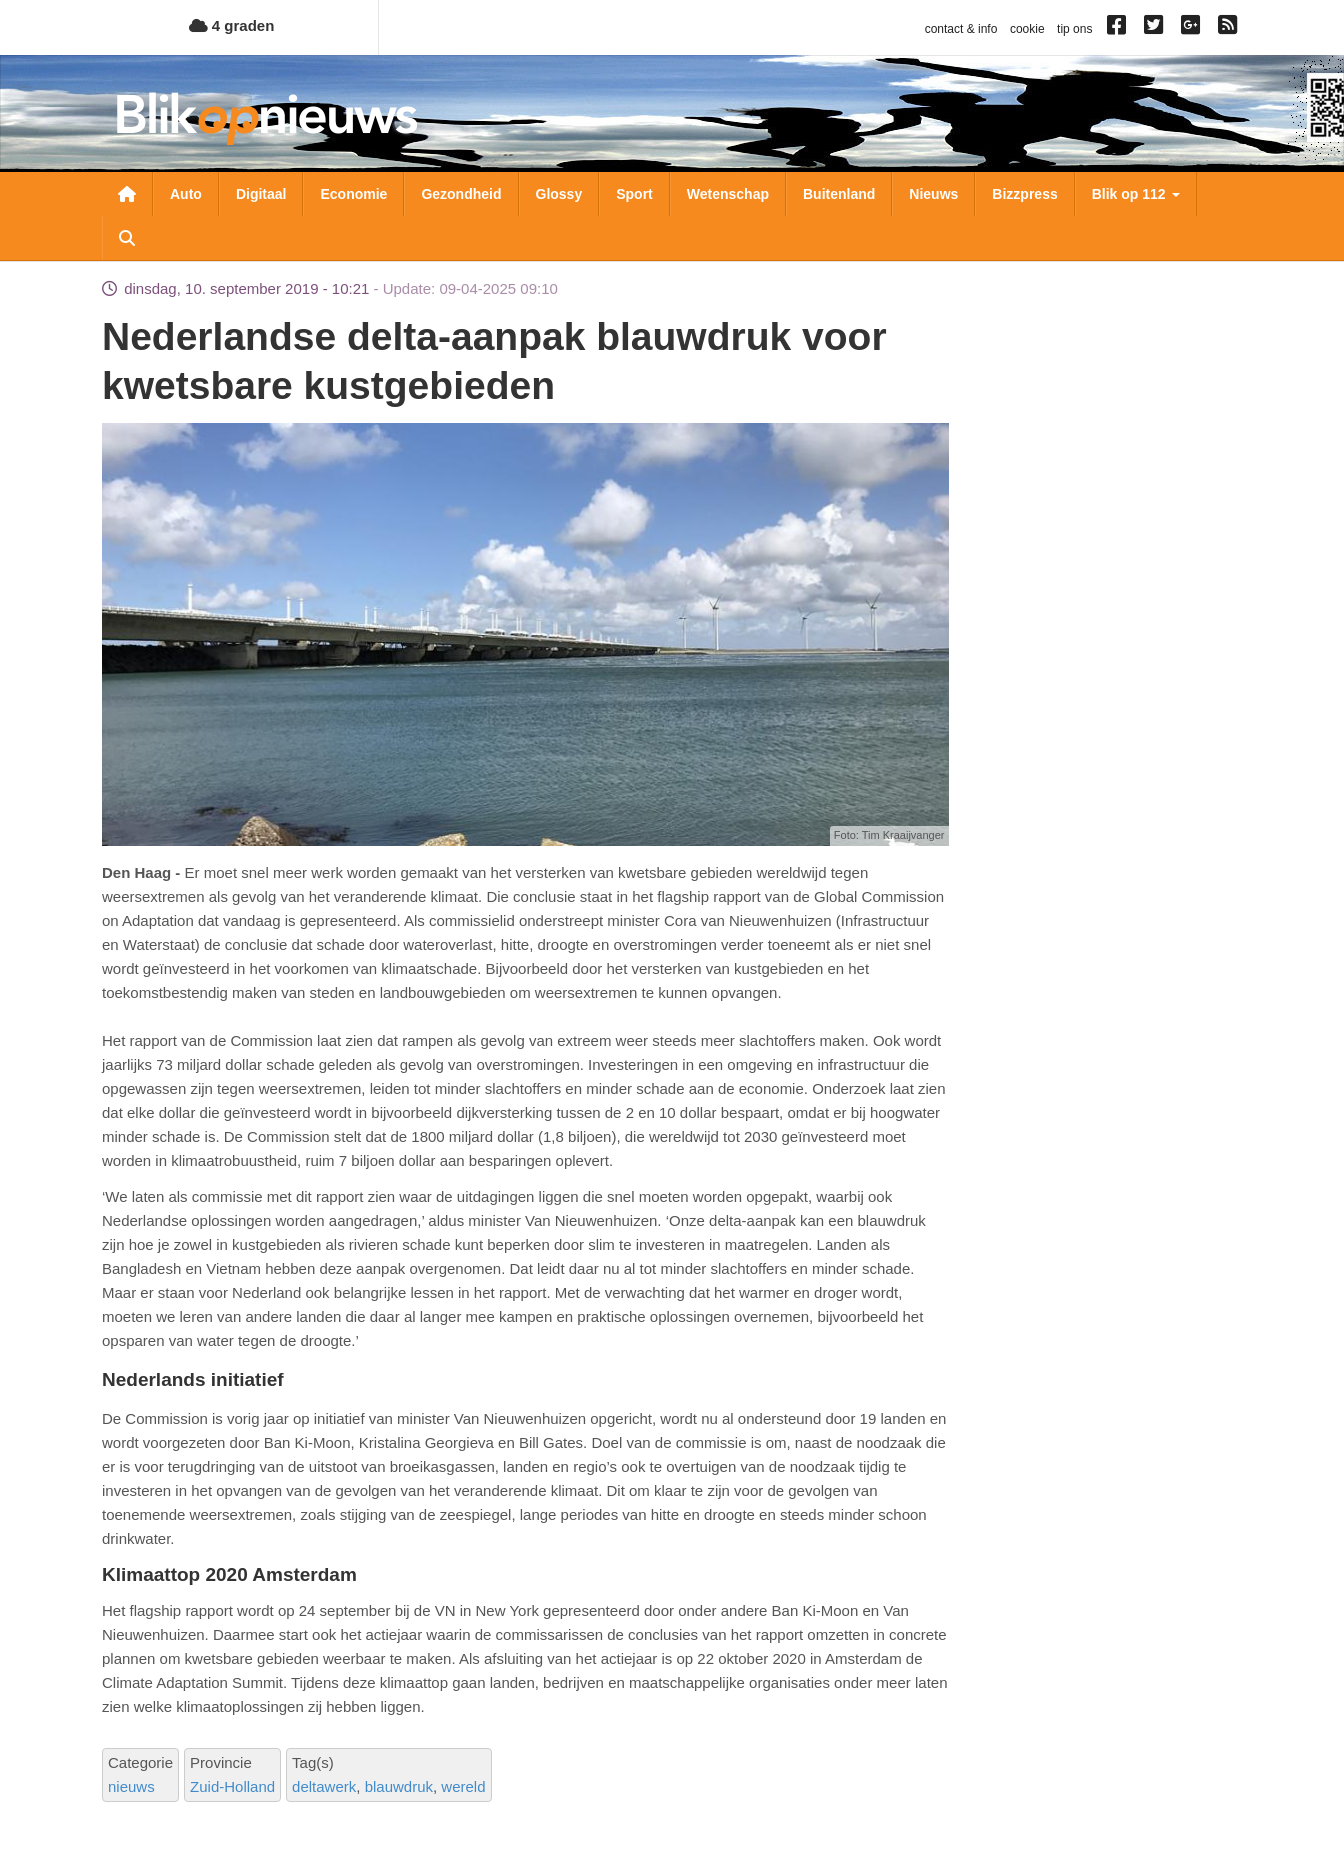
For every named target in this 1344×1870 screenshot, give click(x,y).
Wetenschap (728, 194)
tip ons (1074, 29)
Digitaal (261, 194)
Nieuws (933, 194)
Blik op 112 (1136, 194)
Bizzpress (1024, 194)
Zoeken (127, 238)
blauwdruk (399, 1786)
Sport (634, 194)
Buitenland (839, 194)
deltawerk (324, 1786)
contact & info (961, 29)
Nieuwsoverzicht (127, 194)
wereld (463, 1786)
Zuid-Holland (232, 1786)
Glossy (559, 194)
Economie (353, 194)
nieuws (131, 1786)
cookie (1027, 29)
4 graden (232, 25)
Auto (186, 194)
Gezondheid (461, 194)
